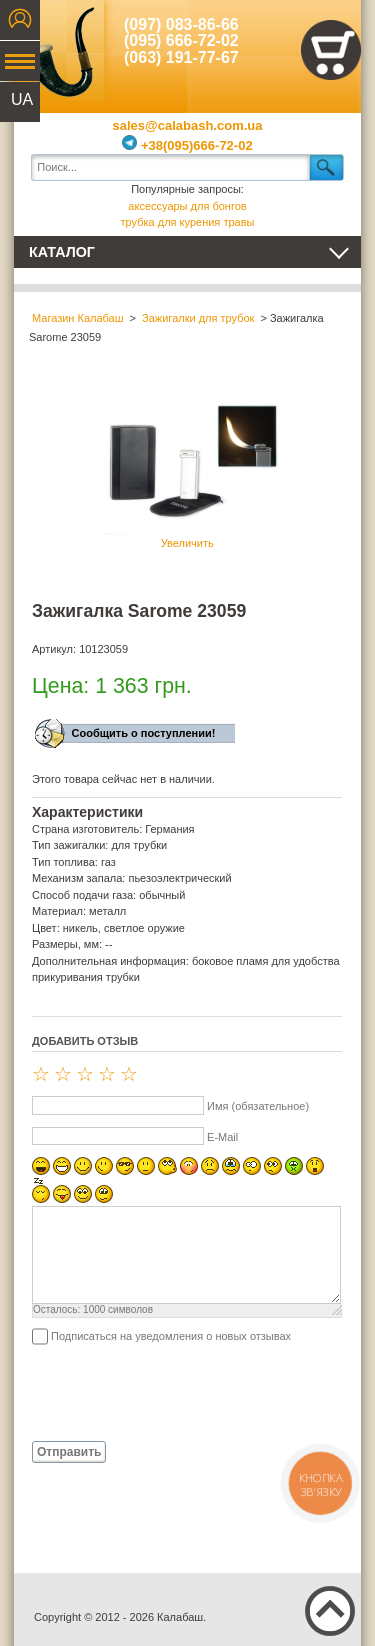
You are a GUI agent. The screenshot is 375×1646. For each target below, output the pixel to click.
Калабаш (59, 50)
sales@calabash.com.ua (188, 125)
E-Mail (222, 1137)
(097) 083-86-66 (181, 24)
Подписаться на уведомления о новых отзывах (171, 1336)
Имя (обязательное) (258, 1106)
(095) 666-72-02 (181, 40)
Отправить (69, 1452)
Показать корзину (331, 50)
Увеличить (187, 467)
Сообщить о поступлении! (144, 733)
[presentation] (184, 1392)
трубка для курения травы (188, 222)
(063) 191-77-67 (181, 57)
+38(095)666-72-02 (187, 145)
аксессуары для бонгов (187, 206)
